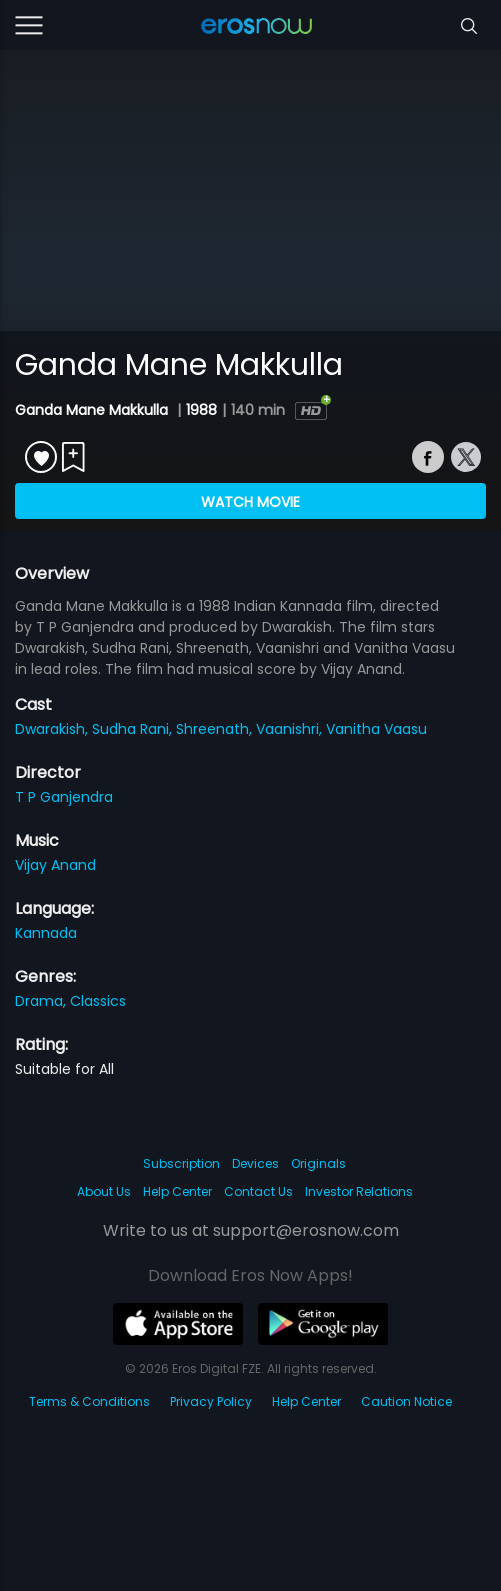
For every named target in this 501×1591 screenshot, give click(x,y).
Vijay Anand (55, 865)
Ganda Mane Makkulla (93, 410)
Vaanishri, (291, 729)
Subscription (181, 1163)
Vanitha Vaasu (376, 729)
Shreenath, (216, 729)
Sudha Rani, (134, 729)
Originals (318, 1163)
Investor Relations (359, 1191)
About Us (104, 1191)
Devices (255, 1163)
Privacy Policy (211, 1401)
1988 (201, 410)
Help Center (177, 1191)
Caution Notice (406, 1401)
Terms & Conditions (89, 1401)
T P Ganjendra (64, 797)
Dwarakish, (53, 729)
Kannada (46, 933)
